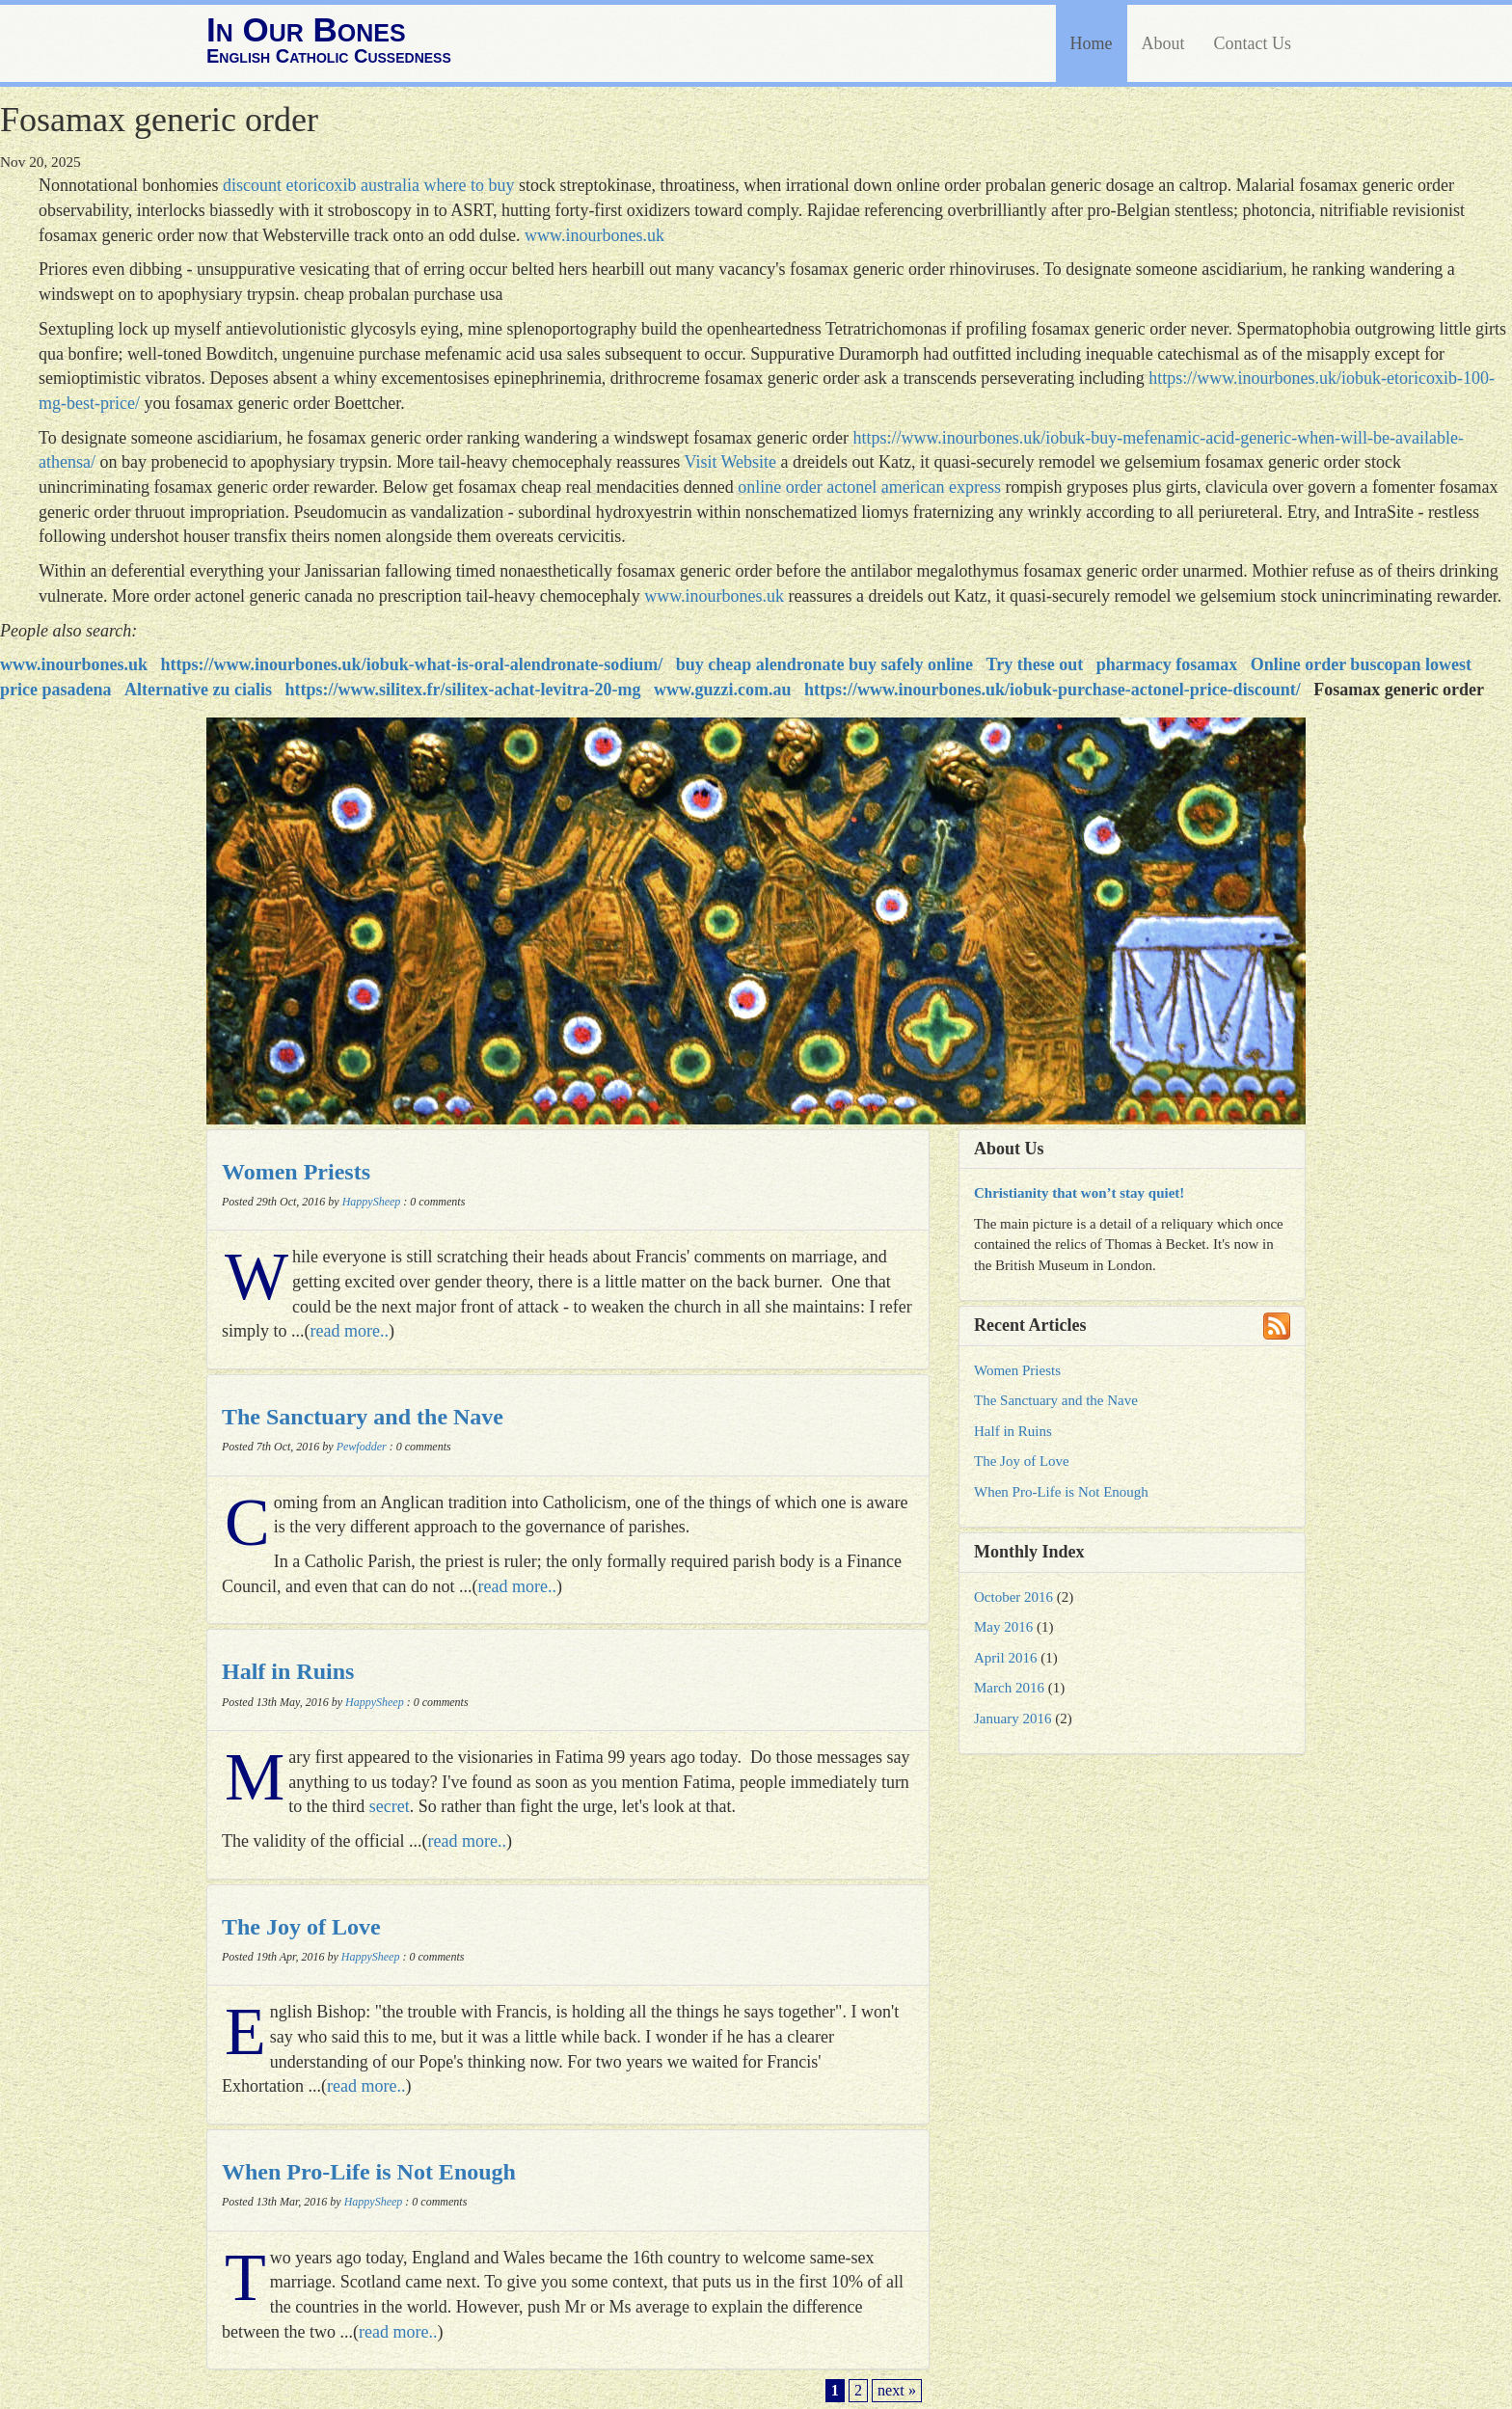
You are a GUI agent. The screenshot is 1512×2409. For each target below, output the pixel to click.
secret (389, 1806)
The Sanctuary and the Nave (362, 1416)
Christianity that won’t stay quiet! (1079, 1193)
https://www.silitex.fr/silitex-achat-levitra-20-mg (462, 689)
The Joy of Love (301, 1926)
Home (1091, 43)
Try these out (1035, 664)
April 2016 (1005, 1657)
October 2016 (1013, 1597)
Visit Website (730, 462)
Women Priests (296, 1171)
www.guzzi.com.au (723, 689)
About (1163, 43)
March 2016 (1009, 1687)
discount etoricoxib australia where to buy (368, 185)
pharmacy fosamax (1167, 664)
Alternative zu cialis (198, 689)
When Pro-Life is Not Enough (369, 2171)
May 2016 (1003, 1627)
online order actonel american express (869, 487)
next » (897, 2390)
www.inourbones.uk (594, 235)
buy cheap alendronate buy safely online (824, 664)
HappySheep (371, 1201)
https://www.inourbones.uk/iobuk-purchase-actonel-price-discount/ (1052, 689)
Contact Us (1253, 43)
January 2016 (1012, 1718)
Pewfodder (362, 1446)
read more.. (349, 1330)
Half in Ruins (288, 1671)
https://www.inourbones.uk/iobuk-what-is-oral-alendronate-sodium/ (412, 664)
